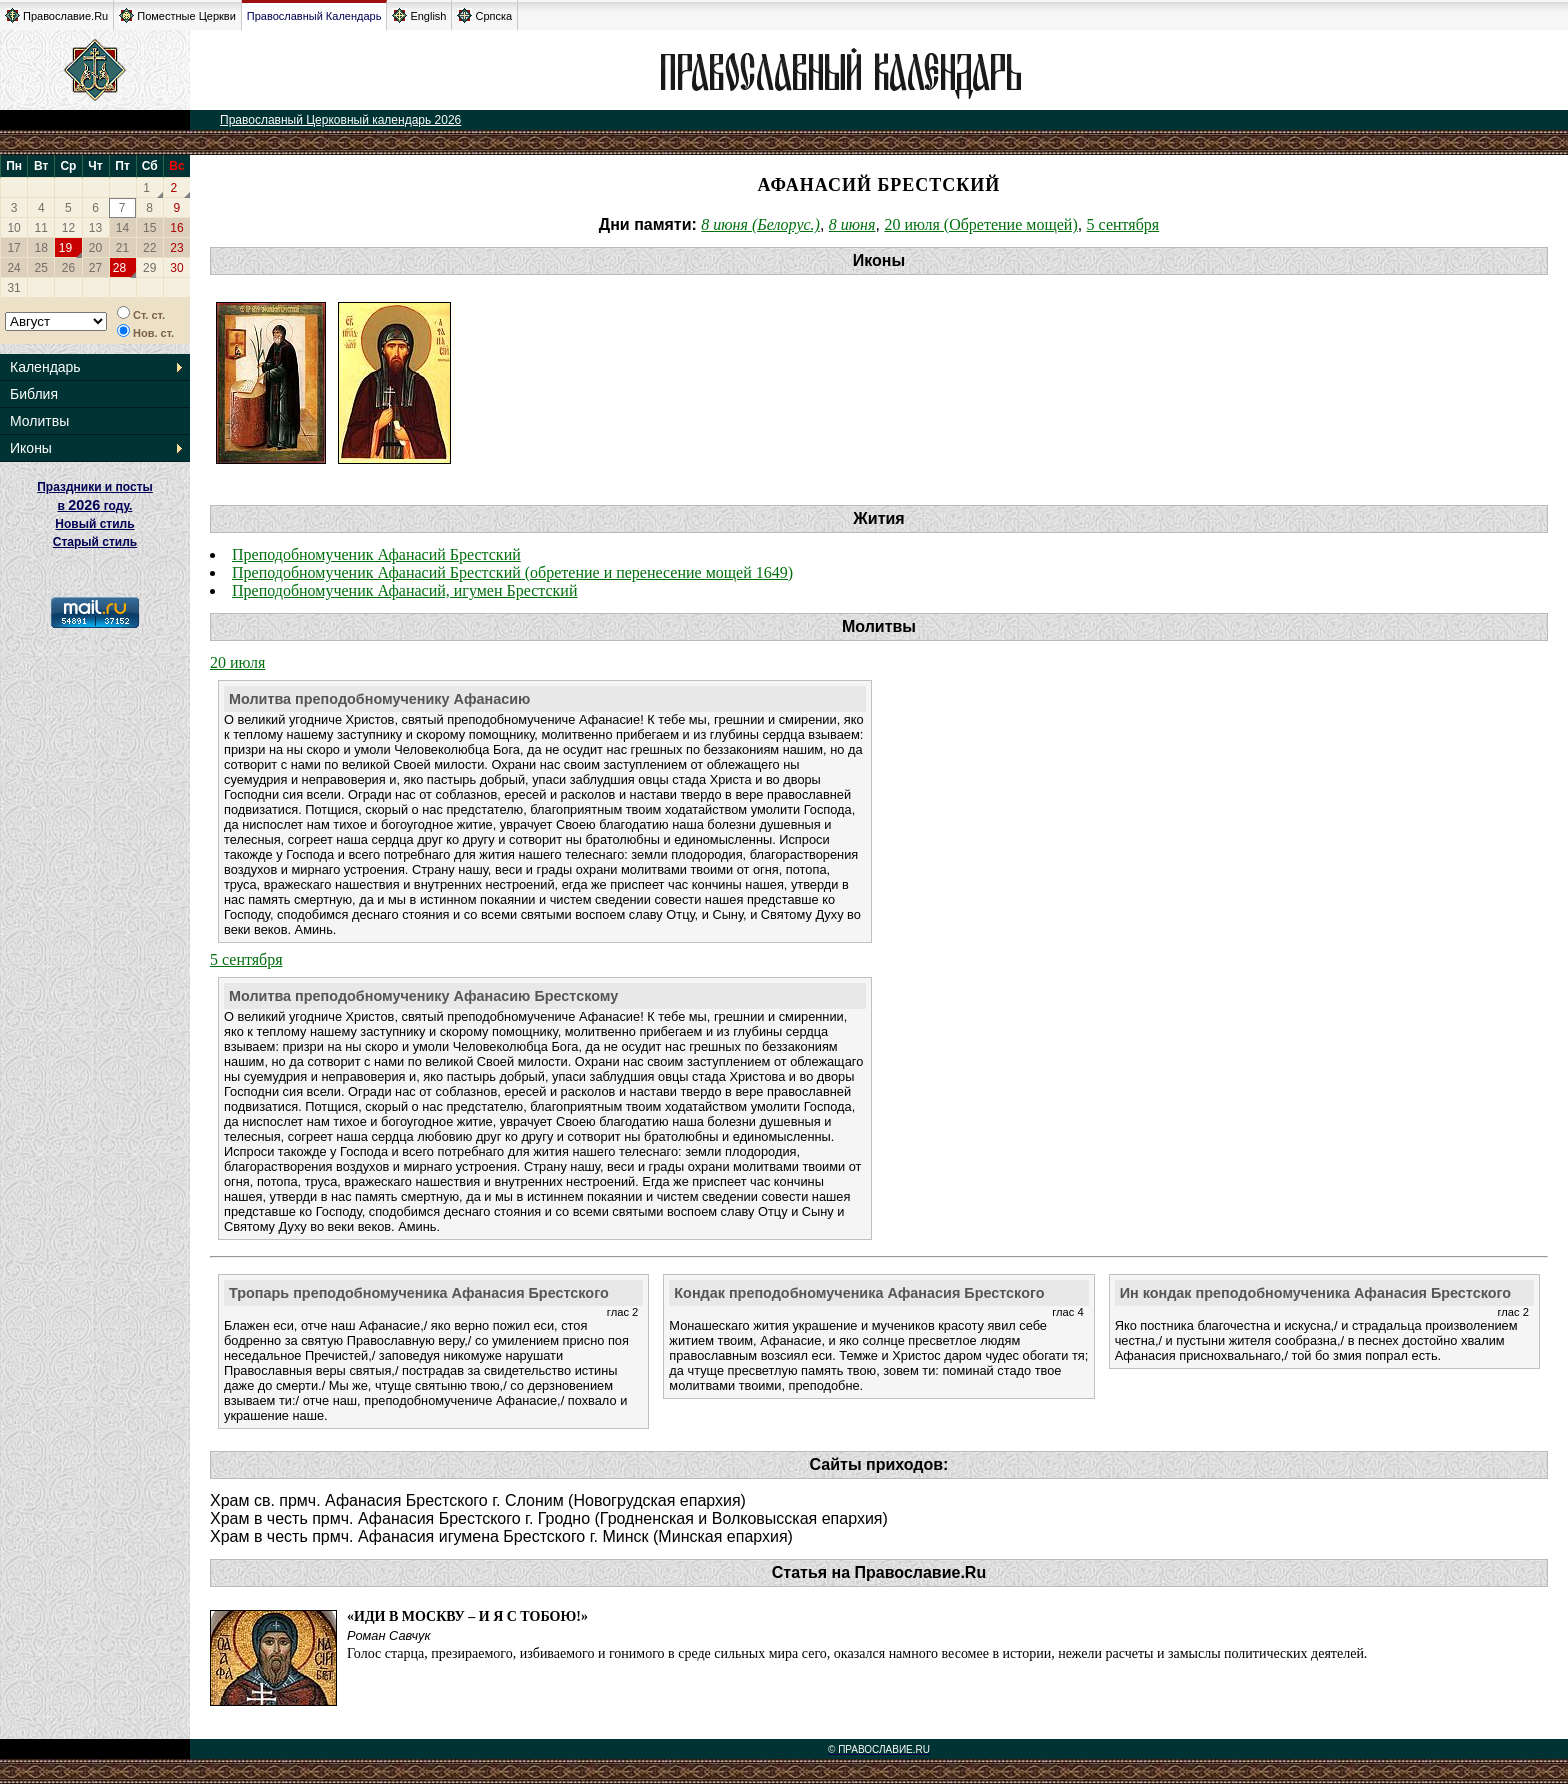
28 (119, 268)
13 (95, 228)
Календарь (45, 367)
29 (149, 268)
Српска (484, 15)
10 (13, 228)
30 (176, 268)
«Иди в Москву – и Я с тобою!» (467, 1616)
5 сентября (1123, 224)
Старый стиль (95, 542)
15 (149, 228)
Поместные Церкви (177, 15)
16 (176, 228)
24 (13, 268)
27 (95, 268)
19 (65, 248)
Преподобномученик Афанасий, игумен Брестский (404, 590)
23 (176, 248)
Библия (34, 394)
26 (68, 268)
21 (122, 248)
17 (13, 248)
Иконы (31, 448)
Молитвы (39, 421)
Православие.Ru (56, 15)
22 (149, 248)
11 (41, 228)
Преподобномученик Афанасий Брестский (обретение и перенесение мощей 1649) (512, 572)
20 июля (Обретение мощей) (980, 224)
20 (95, 248)
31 (13, 288)
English (419, 15)
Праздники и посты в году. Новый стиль (95, 505)
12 (68, 228)
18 (41, 248)
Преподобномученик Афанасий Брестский (376, 554)
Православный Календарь (314, 16)
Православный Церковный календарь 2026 (340, 120)
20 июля (237, 662)
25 (41, 268)
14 (122, 228)
